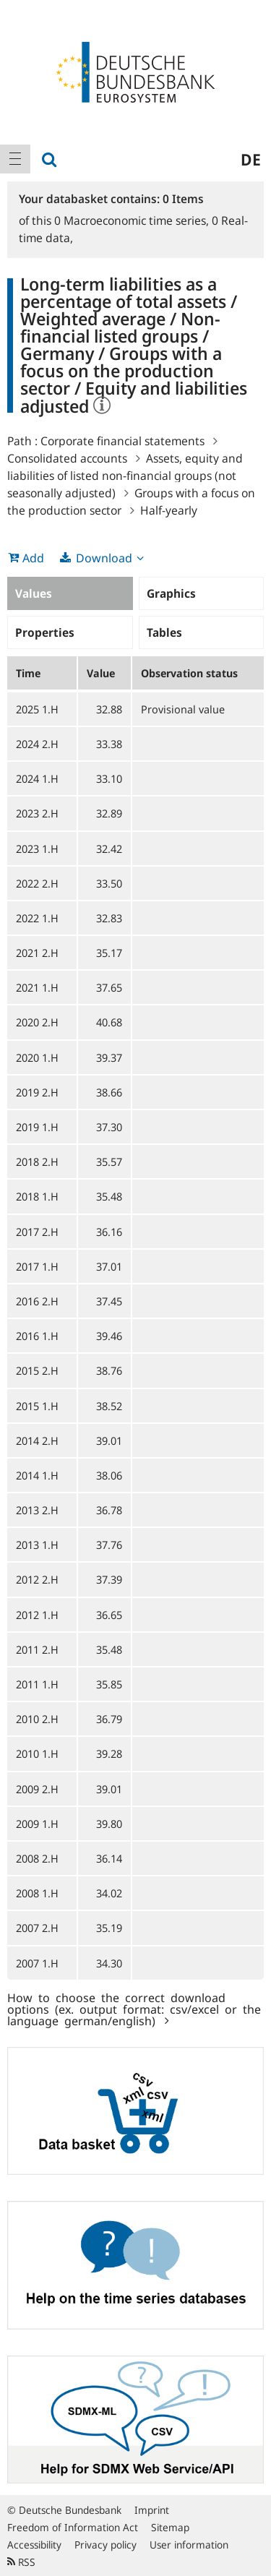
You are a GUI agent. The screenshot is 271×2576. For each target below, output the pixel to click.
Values (33, 593)
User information (189, 2544)
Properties (44, 632)
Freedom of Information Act (72, 2527)
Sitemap (170, 2527)
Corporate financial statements (122, 441)
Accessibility (34, 2544)
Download (104, 557)
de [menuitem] (251, 159)
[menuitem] (15, 159)
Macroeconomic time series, (133, 220)
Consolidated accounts (67, 458)
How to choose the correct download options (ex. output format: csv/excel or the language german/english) (134, 2008)
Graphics (171, 593)
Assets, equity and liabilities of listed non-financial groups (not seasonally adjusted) (125, 475)
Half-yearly (168, 510)
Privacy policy (105, 2544)
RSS (21, 2562)
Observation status (189, 673)
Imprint (151, 2510)
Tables (164, 632)
